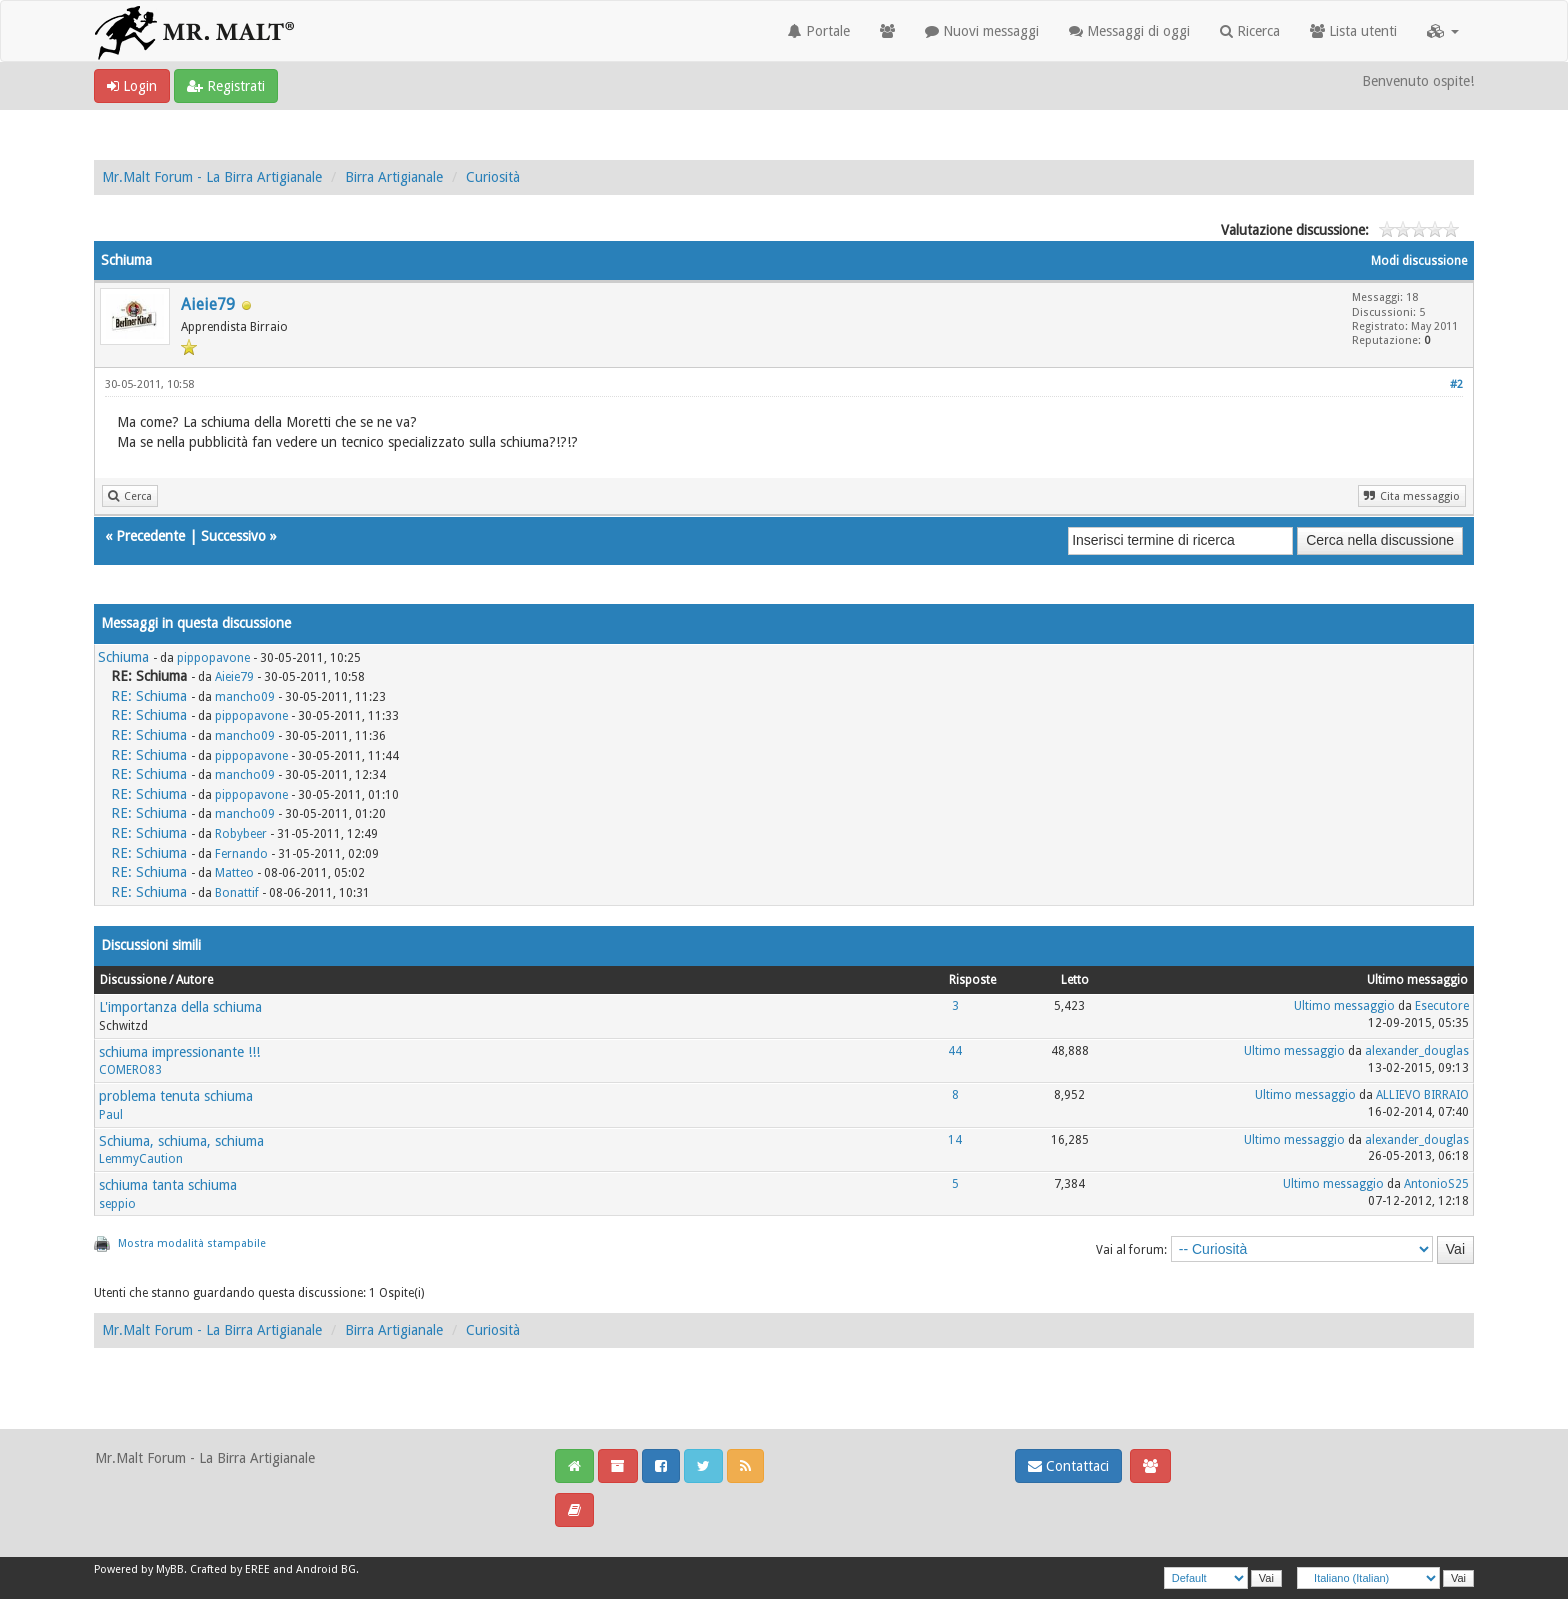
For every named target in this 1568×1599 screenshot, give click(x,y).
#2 (1456, 384)
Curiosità (493, 177)
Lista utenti (1353, 31)
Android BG (326, 1569)
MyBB (170, 1569)
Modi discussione (1419, 261)
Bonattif (237, 893)
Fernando (241, 854)
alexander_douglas (1417, 1051)
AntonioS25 (1436, 1184)
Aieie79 (208, 304)
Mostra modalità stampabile (192, 1243)
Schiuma (123, 657)
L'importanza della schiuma (180, 1007)
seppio (117, 1204)
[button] (1443, 31)
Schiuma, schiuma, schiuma (181, 1141)
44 (955, 1051)
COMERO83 (130, 1070)
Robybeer (241, 834)
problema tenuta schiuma (176, 1096)
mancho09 (245, 697)
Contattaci (1068, 1466)
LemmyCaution (141, 1159)
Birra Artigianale (394, 177)
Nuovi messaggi (982, 31)
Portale (819, 31)
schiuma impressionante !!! (179, 1052)
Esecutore (1442, 1006)
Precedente (150, 536)
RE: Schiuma (149, 696)
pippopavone (213, 658)
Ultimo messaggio (1344, 1006)
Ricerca (1250, 31)
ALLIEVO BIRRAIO (1422, 1095)
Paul (111, 1115)
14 (955, 1140)
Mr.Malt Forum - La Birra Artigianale (212, 177)
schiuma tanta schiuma (168, 1185)
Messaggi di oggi (1129, 31)
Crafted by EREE (230, 1569)
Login (132, 86)
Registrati (226, 86)
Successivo (233, 536)
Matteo (234, 873)
